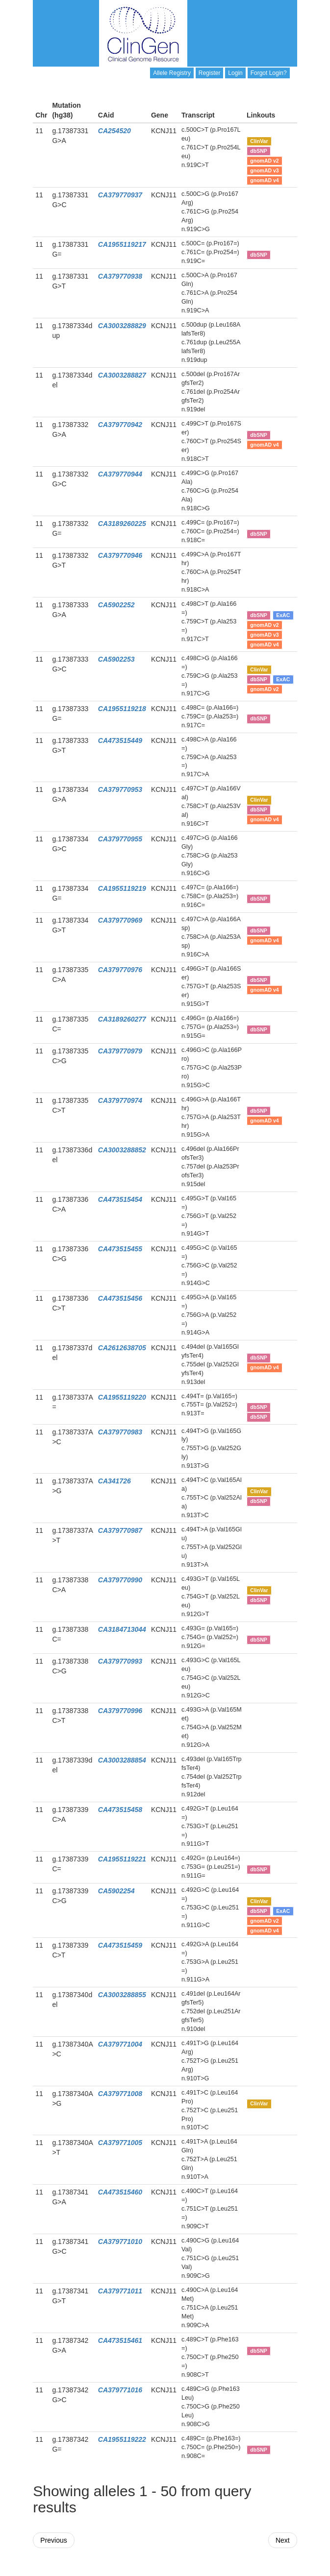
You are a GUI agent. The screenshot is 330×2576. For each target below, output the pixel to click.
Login (235, 73)
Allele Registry (172, 73)
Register (210, 73)
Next (283, 2540)
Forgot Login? (269, 73)
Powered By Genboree (249, 2571)
